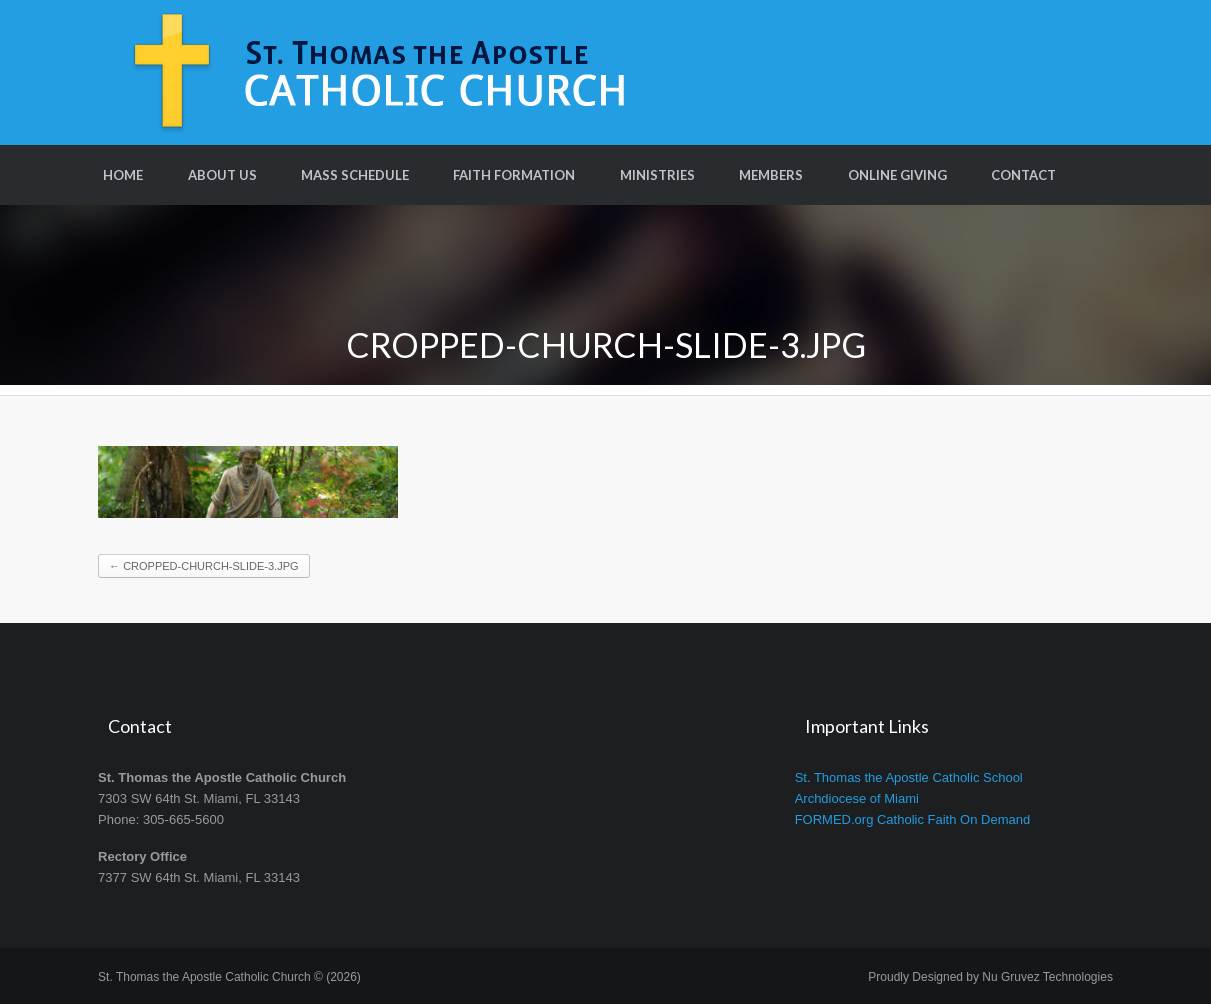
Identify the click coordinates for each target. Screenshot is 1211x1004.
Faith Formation (514, 175)
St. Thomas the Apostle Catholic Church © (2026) (229, 977)
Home (123, 175)
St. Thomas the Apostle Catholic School (909, 777)
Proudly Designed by (990, 977)
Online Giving (897, 175)
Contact (1023, 175)
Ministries (657, 175)
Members (771, 175)
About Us (222, 175)
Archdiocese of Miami (857, 798)
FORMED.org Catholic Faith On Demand (913, 819)
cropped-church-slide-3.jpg (203, 566)
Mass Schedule (355, 175)
